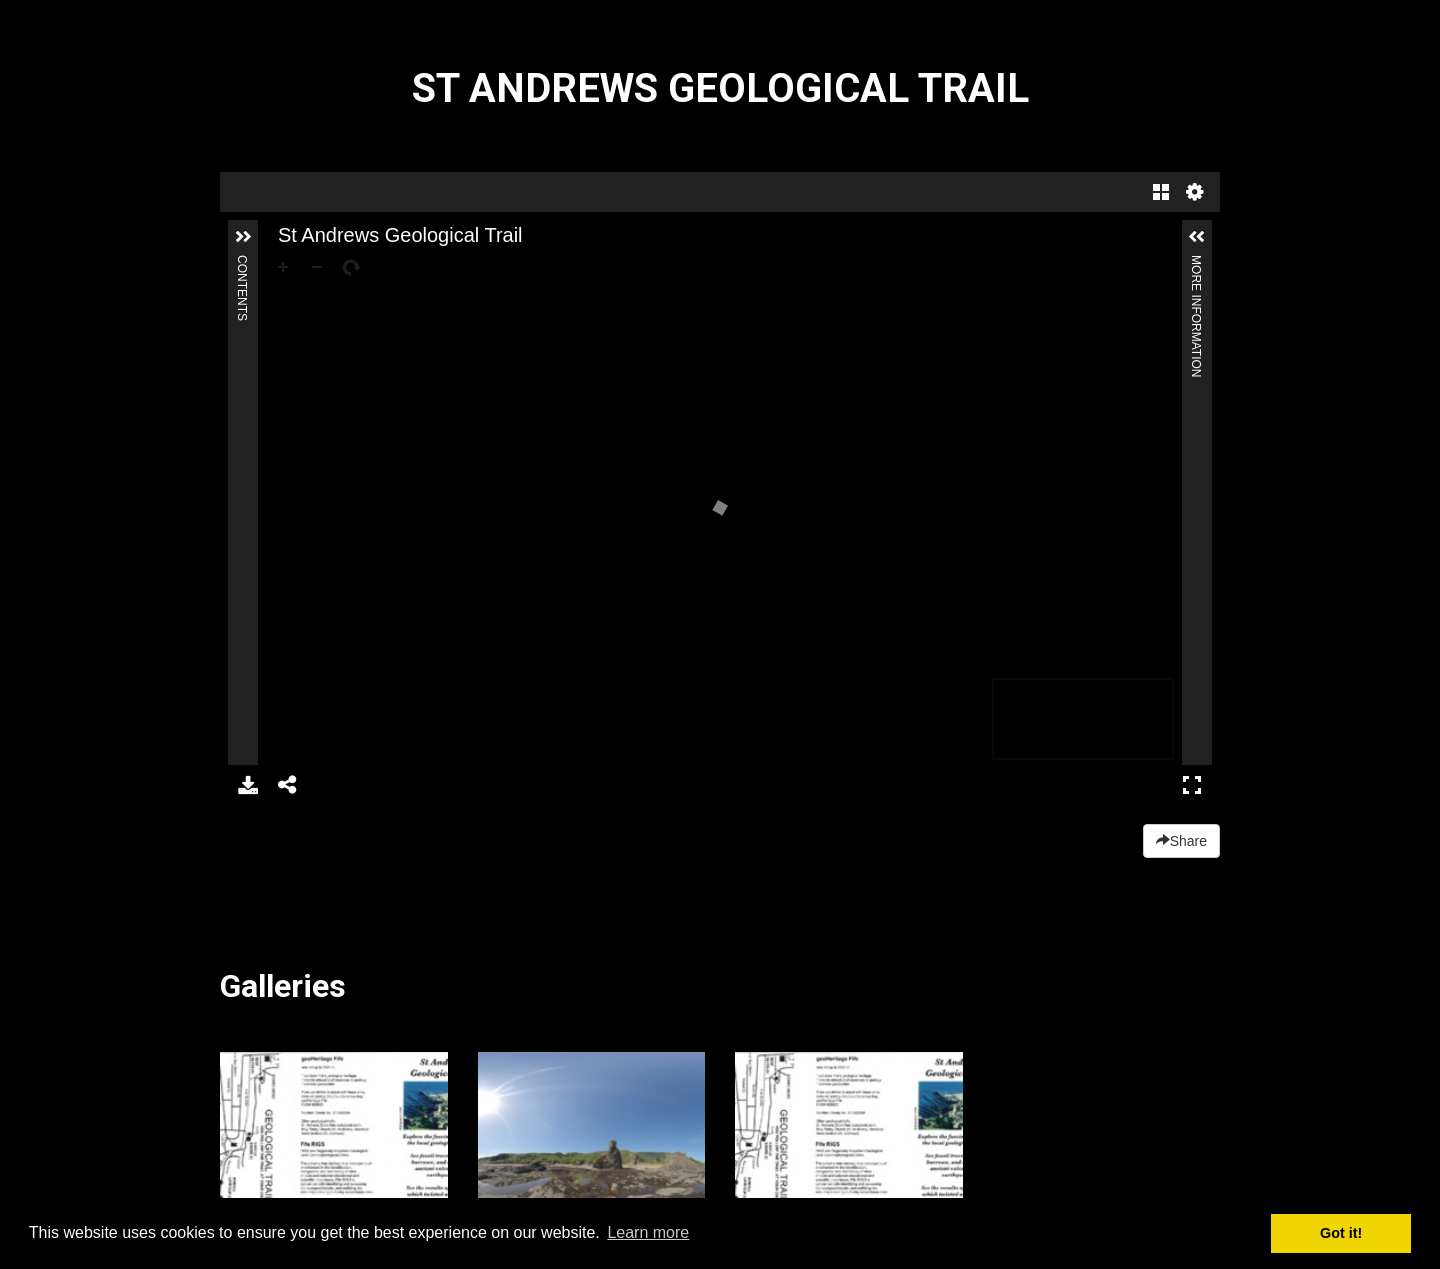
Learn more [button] (648, 1232)
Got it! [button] (1341, 1233)
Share (1181, 841)
